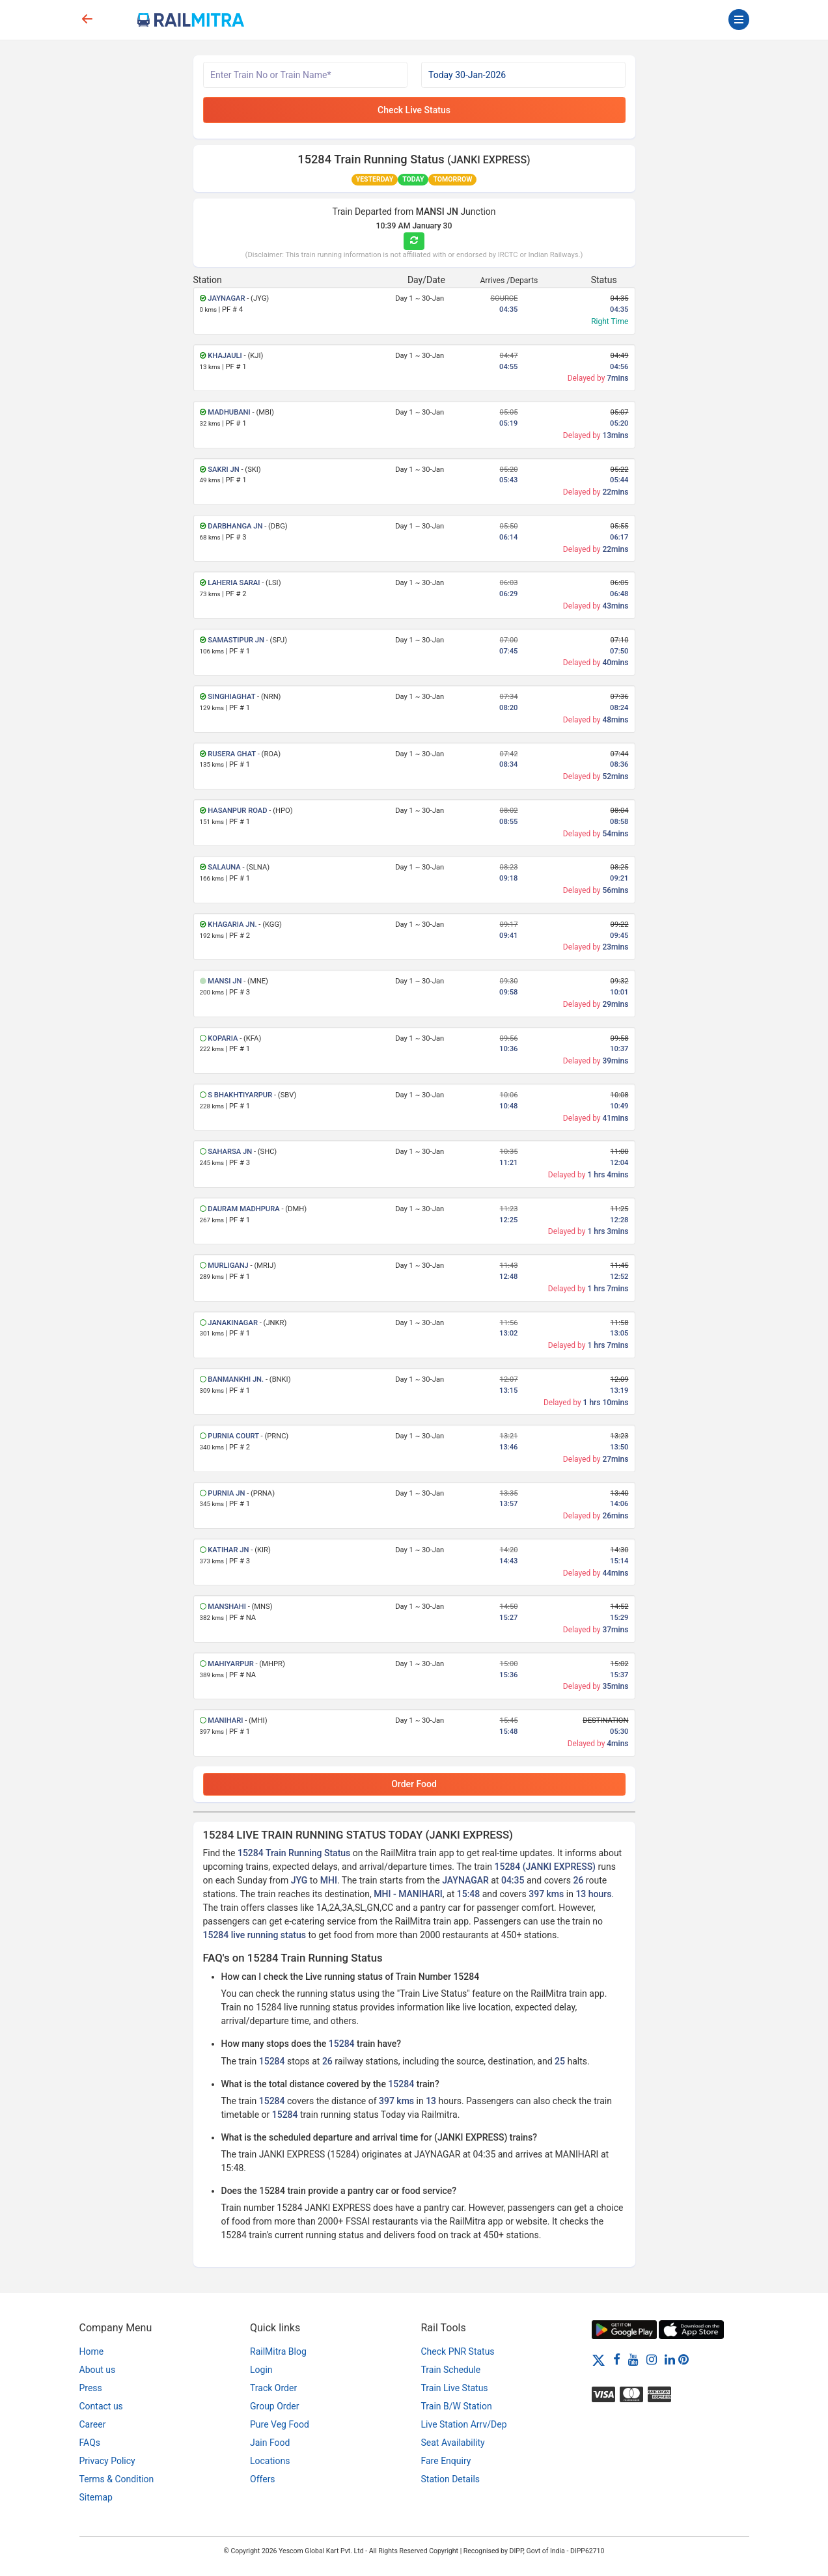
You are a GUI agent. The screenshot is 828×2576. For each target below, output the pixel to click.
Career (92, 2424)
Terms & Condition (116, 2479)
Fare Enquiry (446, 2461)
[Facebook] (616, 2359)
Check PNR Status (458, 2351)
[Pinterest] (683, 2359)
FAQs (90, 2442)
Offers (262, 2479)
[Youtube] (633, 2359)
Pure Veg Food (279, 2424)
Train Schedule (451, 2369)
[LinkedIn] (670, 2359)
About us (97, 2369)
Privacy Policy (107, 2461)
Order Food (414, 1784)
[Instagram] (651, 2359)
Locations (270, 2461)
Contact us (101, 2406)
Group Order (274, 2406)
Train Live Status (454, 2388)
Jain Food (270, 2442)
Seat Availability (453, 2442)
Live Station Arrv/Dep (464, 2424)
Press (90, 2388)
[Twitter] (598, 2359)
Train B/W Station (456, 2406)
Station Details (450, 2479)
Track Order (273, 2388)
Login (261, 2369)
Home (91, 2351)
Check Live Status (414, 110)
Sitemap (96, 2497)
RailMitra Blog (278, 2351)
